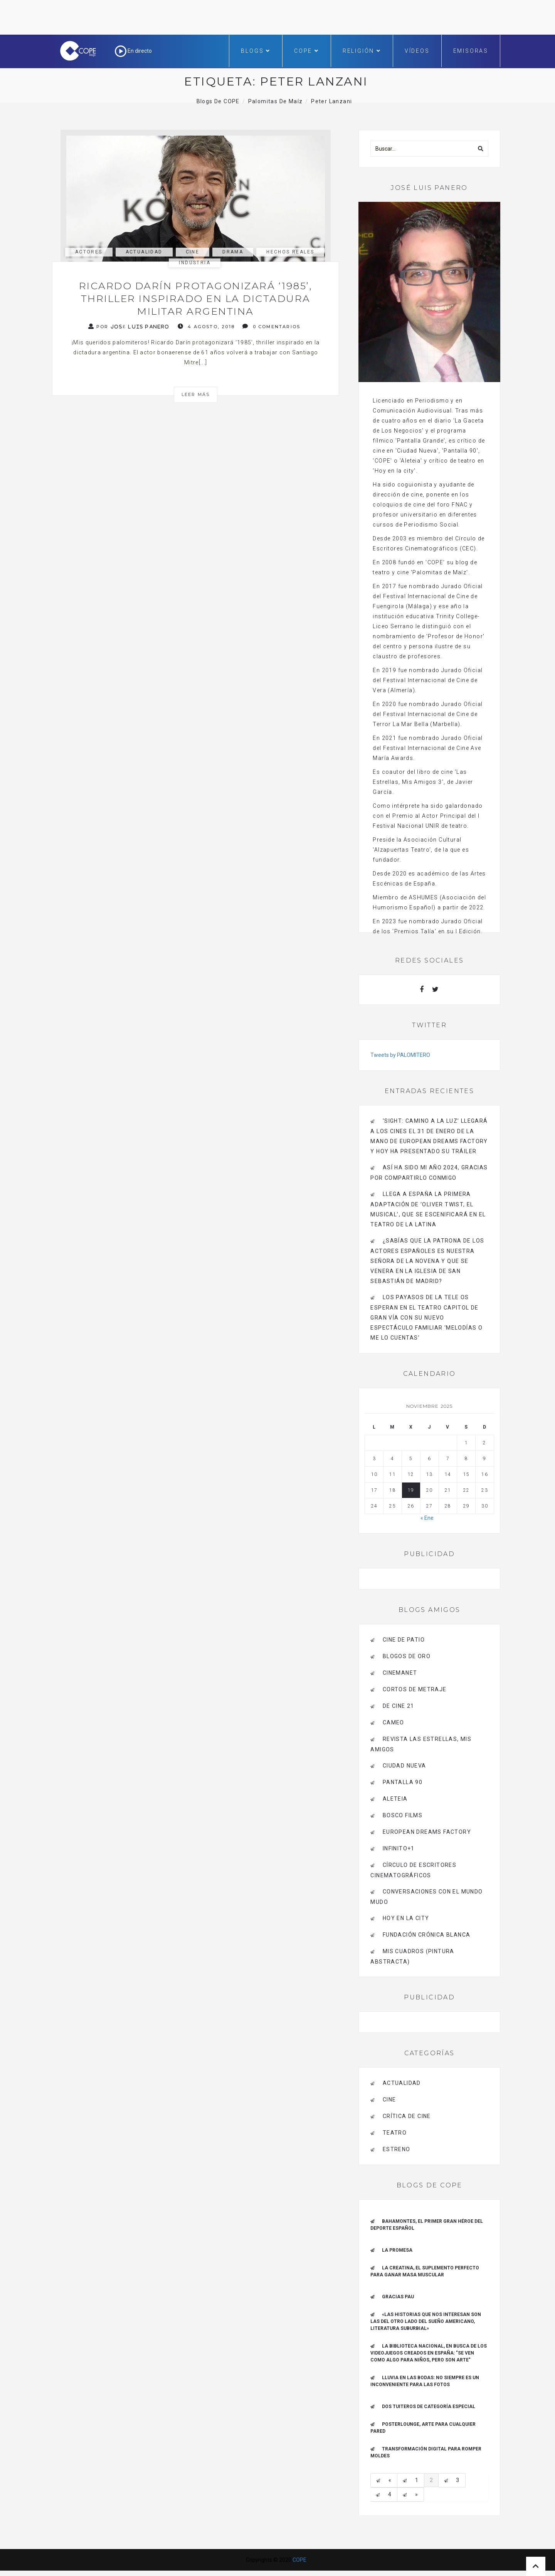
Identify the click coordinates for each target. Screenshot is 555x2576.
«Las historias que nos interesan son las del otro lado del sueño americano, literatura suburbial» (425, 2321)
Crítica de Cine (407, 2116)
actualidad (144, 252)
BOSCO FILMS (402, 1815)
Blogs (256, 51)
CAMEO (393, 1722)
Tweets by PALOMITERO (400, 1055)
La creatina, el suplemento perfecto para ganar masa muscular (424, 2271)
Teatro (395, 2133)
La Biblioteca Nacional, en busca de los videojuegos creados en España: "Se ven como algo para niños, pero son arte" (428, 2353)
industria (194, 262)
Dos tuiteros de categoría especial (428, 2406)
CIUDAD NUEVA (404, 1766)
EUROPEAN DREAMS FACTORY (427, 1832)
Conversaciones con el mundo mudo (426, 1896)
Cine (193, 252)
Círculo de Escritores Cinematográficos (413, 1870)
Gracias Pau (398, 2296)
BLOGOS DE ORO (407, 1656)
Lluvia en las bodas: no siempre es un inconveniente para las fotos (424, 2381)
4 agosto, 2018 (206, 326)
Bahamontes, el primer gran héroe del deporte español (426, 2225)
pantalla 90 (402, 1782)
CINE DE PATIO (404, 1640)
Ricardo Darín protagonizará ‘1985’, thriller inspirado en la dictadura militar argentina (196, 298)
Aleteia (395, 1799)
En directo (133, 51)
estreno (396, 2149)
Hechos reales (290, 252)
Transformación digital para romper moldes (425, 2452)
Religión (362, 51)
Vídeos (417, 51)
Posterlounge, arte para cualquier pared (423, 2428)
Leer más (196, 394)
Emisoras (470, 51)
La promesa (397, 2250)
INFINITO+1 (399, 1848)
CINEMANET (400, 1673)
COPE (306, 51)
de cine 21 (398, 1706)
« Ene (427, 1518)
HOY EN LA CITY (406, 1918)
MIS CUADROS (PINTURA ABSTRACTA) (412, 1956)
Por (129, 326)
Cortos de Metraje (415, 1689)
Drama (232, 252)
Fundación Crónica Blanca (427, 1935)
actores (89, 252)
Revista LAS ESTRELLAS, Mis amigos (420, 1744)
